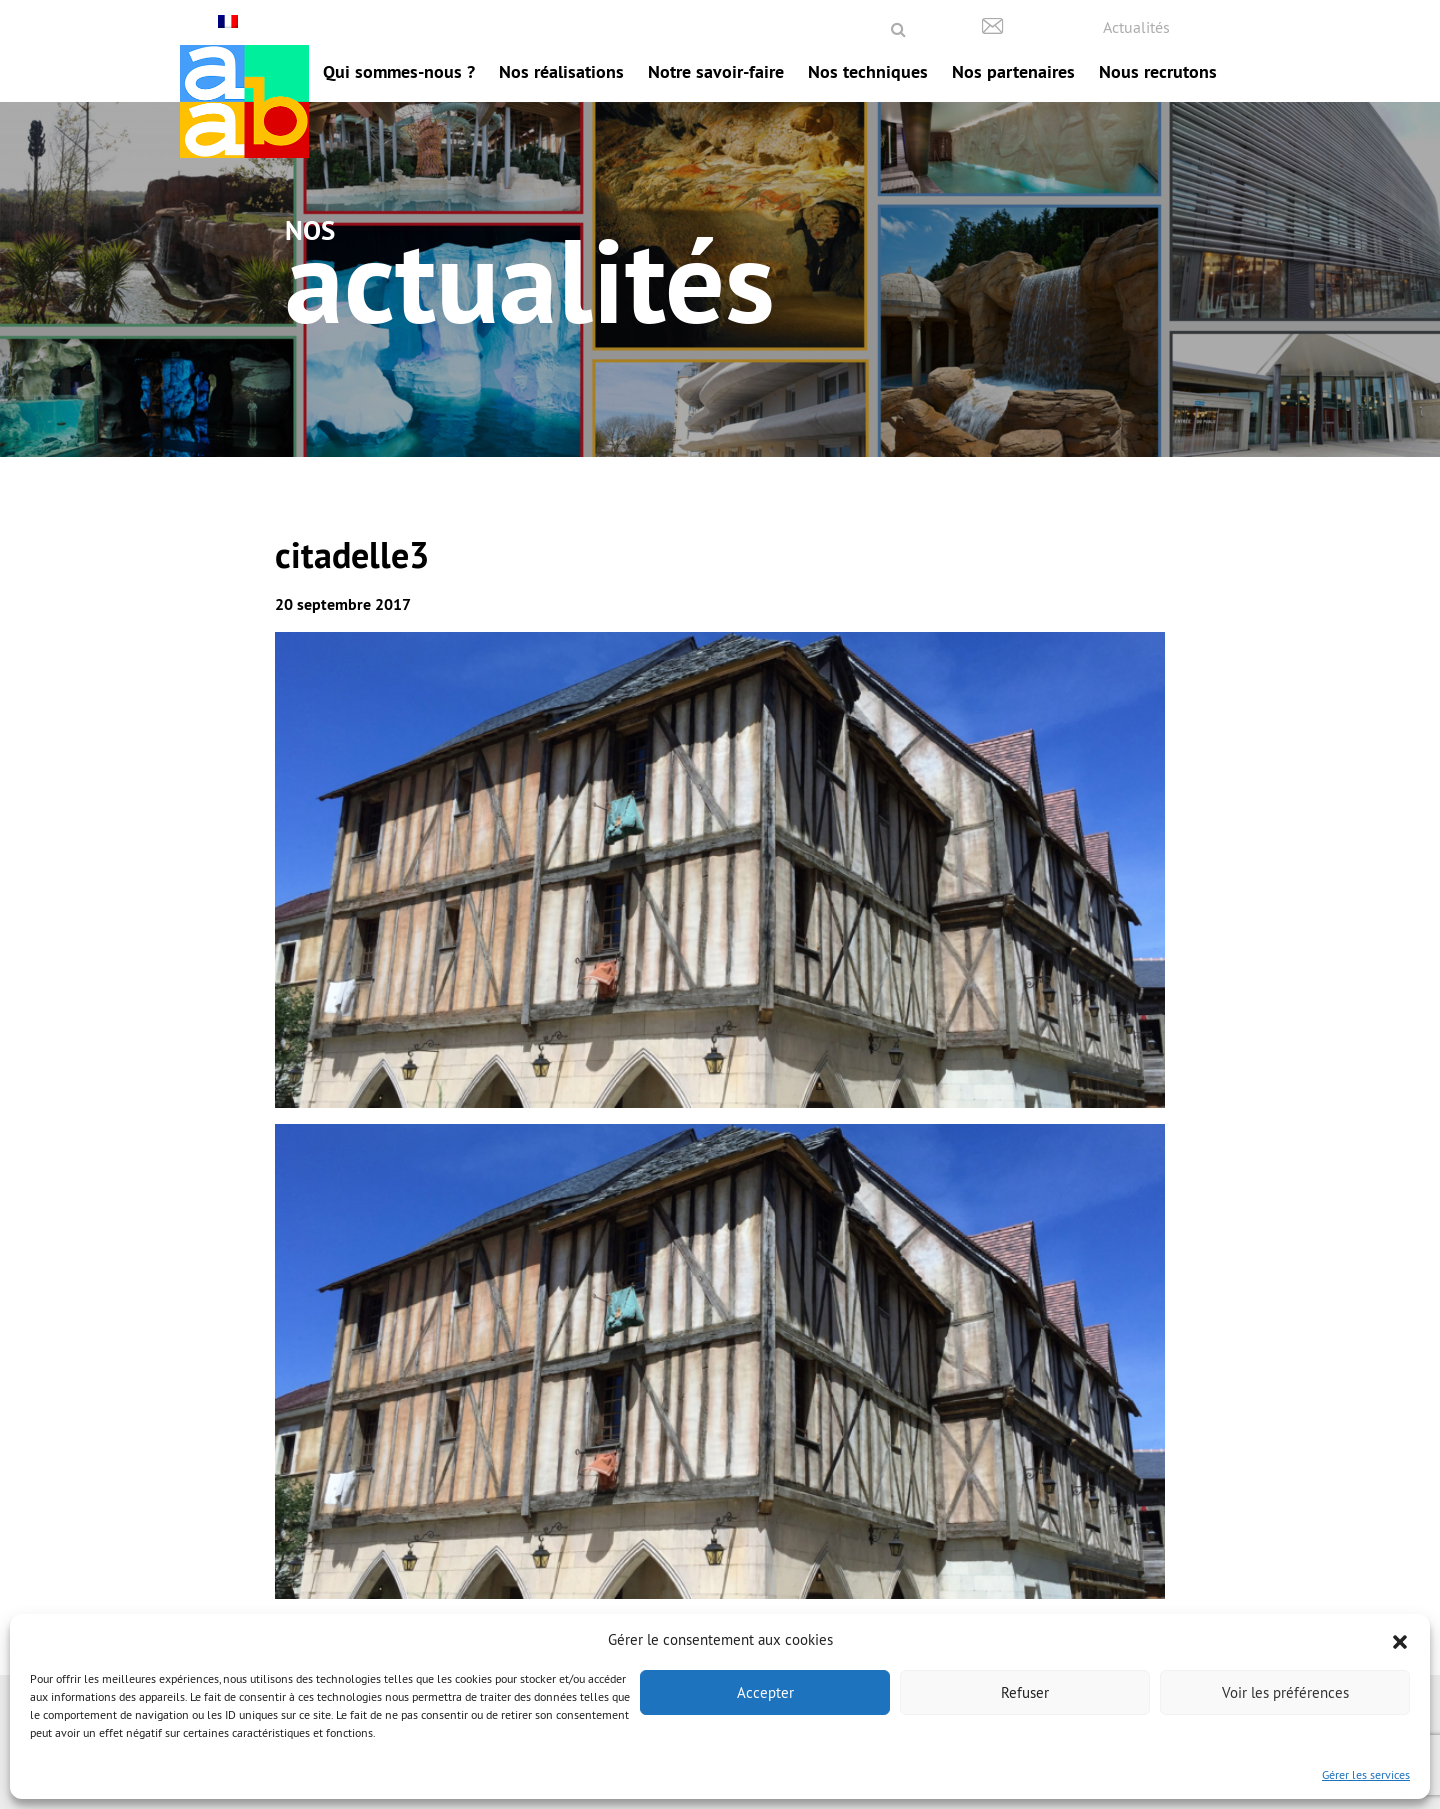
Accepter (765, 1692)
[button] (1400, 1640)
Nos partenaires (1013, 71)
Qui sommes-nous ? (399, 71)
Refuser (1025, 1692)
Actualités (1136, 27)
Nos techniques (868, 71)
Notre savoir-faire (716, 71)
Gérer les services (1366, 1774)
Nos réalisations (561, 71)
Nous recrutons (1158, 71)
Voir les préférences (1285, 1692)
